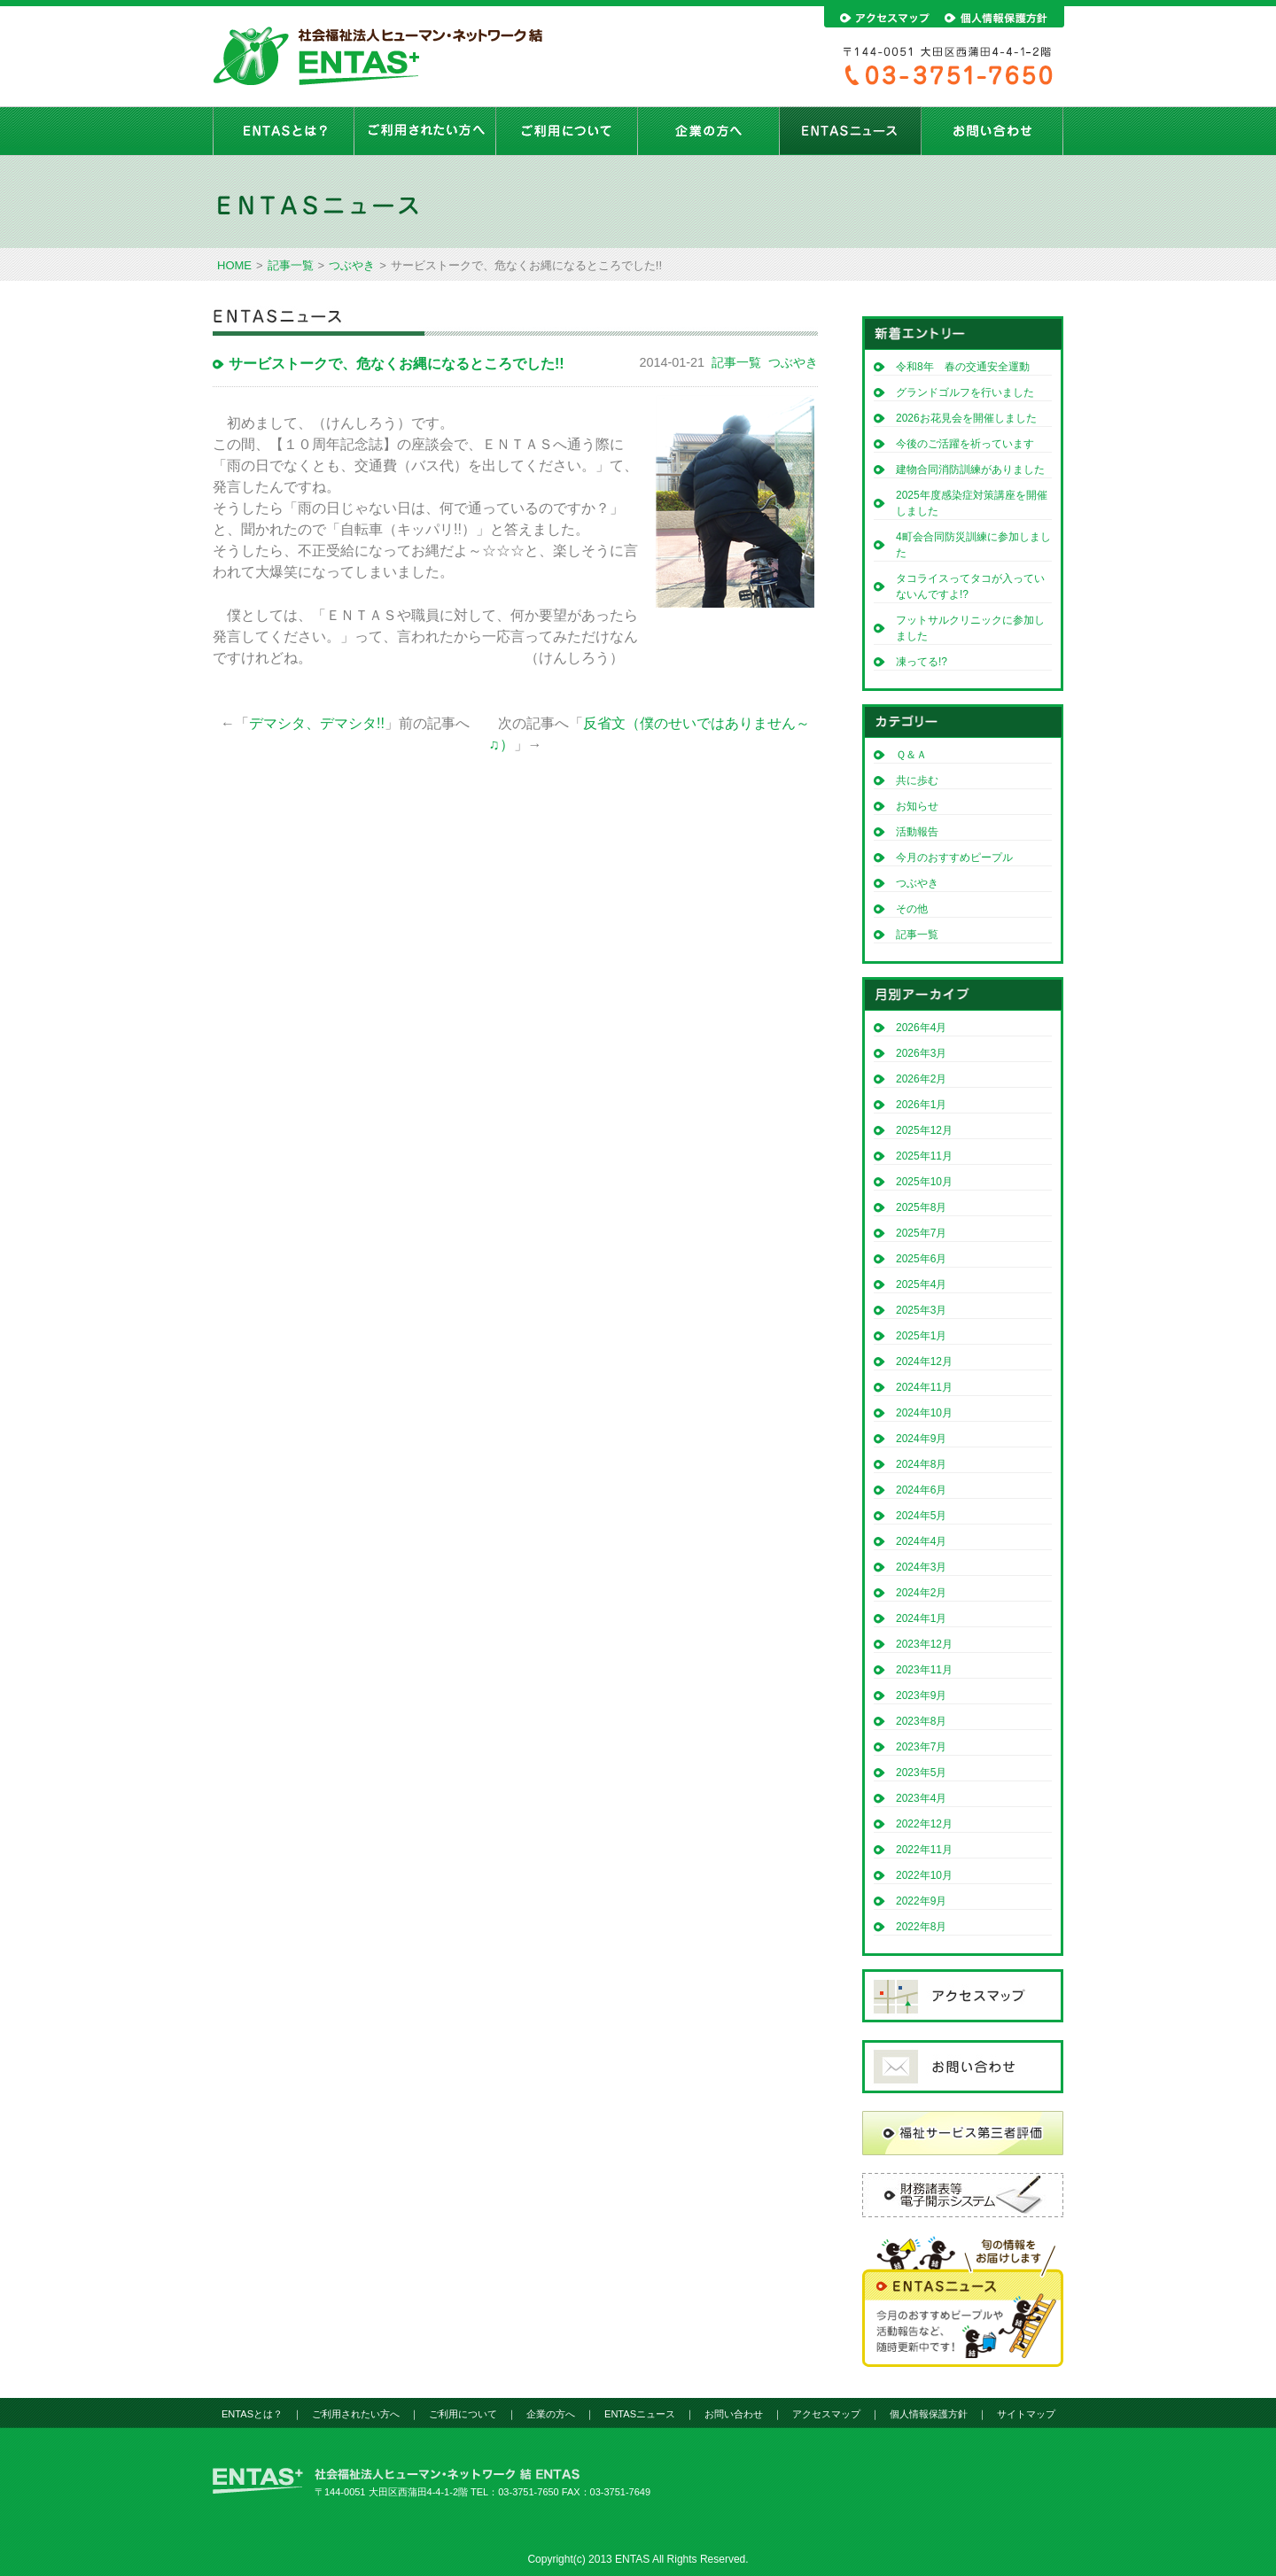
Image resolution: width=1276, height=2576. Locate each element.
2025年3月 (921, 1310)
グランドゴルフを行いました (965, 392)
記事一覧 (291, 265)
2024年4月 (921, 1541)
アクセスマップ (826, 2414)
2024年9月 (921, 1438)
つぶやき (352, 265)
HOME (234, 265)
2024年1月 (921, 1618)
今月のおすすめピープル (954, 857)
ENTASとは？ (283, 131)
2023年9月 (921, 1695)
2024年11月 (924, 1387)
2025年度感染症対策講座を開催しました (971, 503)
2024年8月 (921, 1464)
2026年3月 (921, 1053)
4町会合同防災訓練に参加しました (973, 545)
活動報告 (917, 832)
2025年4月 (921, 1284)
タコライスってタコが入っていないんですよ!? (970, 586)
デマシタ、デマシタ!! (317, 723)
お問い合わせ (992, 131)
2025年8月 (921, 1207)
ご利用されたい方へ (425, 131)
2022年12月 (924, 1824)
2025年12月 (924, 1130)
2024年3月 (921, 1567)
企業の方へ (709, 131)
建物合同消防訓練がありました (970, 469)
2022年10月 (924, 1875)
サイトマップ (1026, 2414)
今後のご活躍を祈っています (965, 444)
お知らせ (917, 806)
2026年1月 (921, 1104)
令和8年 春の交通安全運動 (968, 367)
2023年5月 (921, 1772)
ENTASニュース (851, 131)
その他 (912, 909)
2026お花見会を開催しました (966, 418)
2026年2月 (921, 1079)
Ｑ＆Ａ (911, 755)
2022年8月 (921, 1926)
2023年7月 (921, 1747)
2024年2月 (921, 1593)
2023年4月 (921, 1798)
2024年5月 (921, 1515)
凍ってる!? (921, 662)
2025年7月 (921, 1233)
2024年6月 (921, 1490)
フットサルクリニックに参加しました (970, 628)
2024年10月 (924, 1413)
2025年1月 (921, 1336)
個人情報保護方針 (929, 2414)
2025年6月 (921, 1259)
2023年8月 (921, 1721)
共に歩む (917, 780)
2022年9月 (921, 1901)
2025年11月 (924, 1156)
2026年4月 (921, 1027)
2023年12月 (924, 1644)
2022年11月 (924, 1849)
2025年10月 (924, 1181)
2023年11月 (924, 1670)
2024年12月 (924, 1361)
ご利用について (567, 131)
